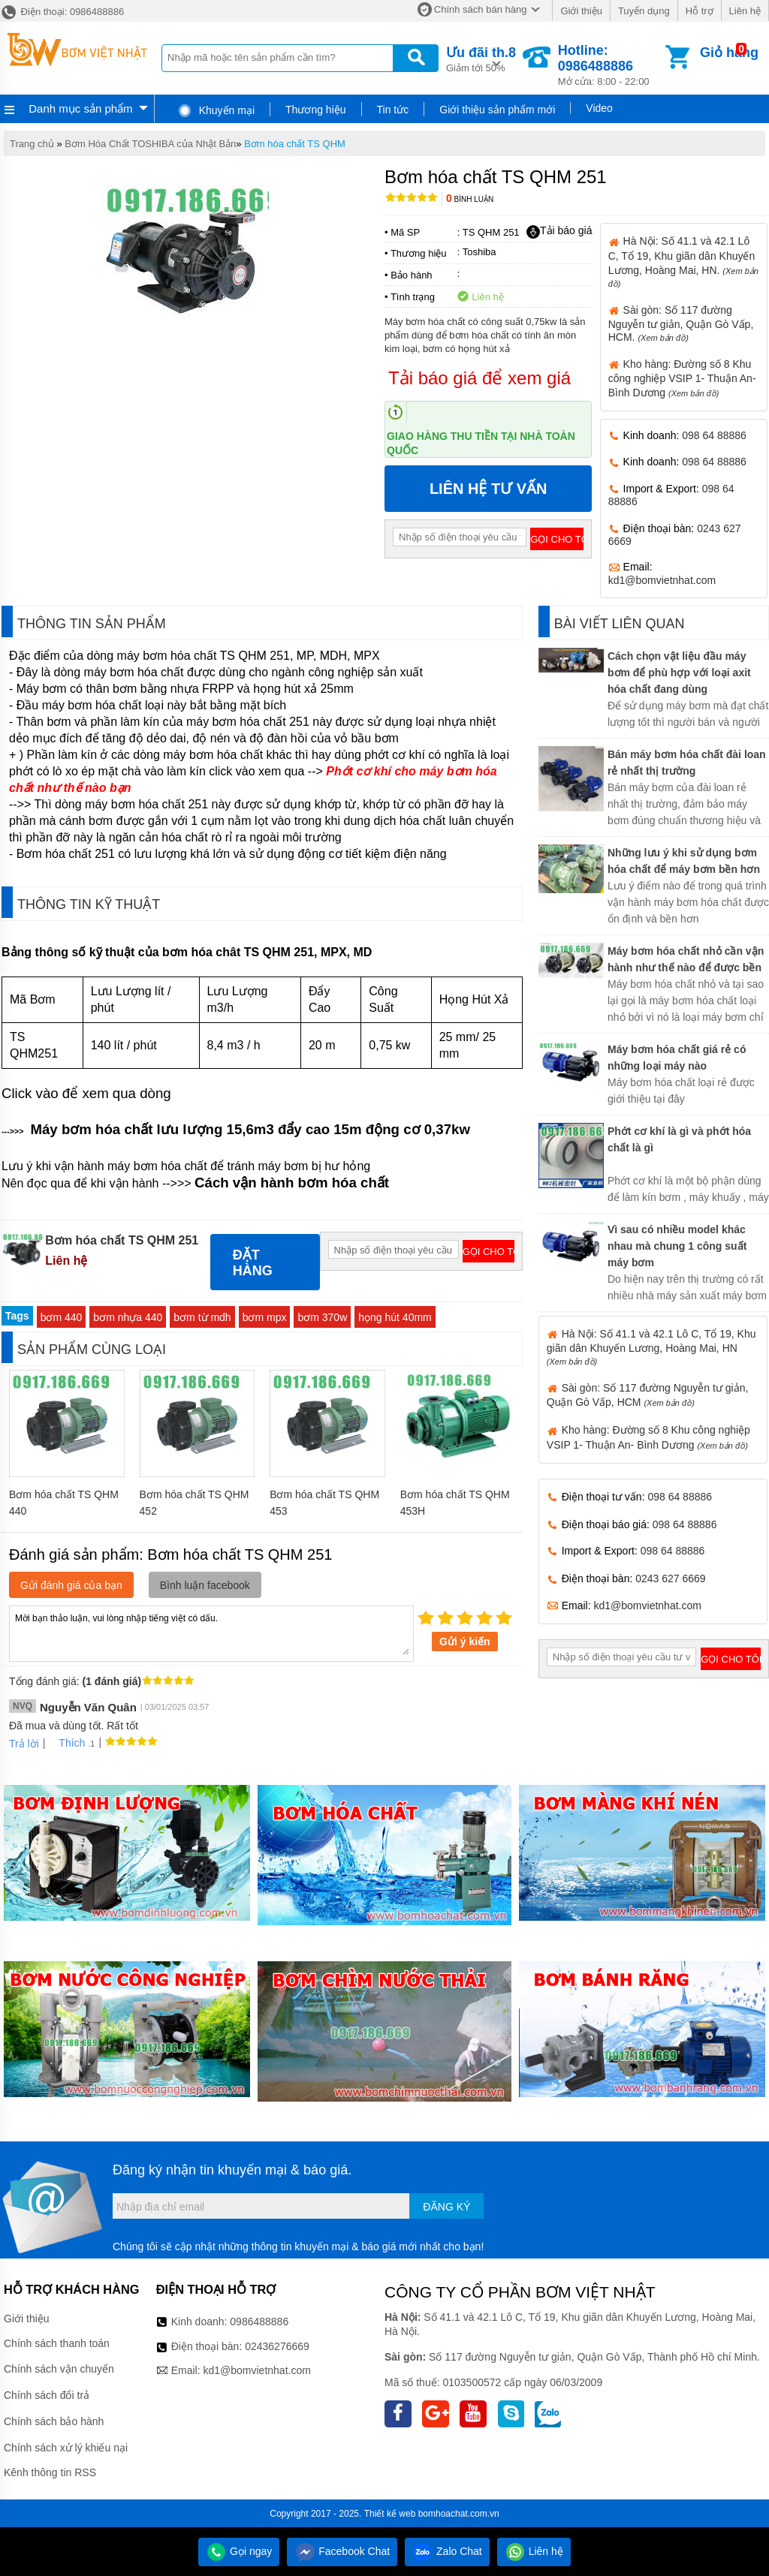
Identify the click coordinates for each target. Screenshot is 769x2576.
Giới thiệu (581, 11)
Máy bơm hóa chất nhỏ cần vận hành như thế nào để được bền (686, 959)
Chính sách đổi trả (46, 2395)
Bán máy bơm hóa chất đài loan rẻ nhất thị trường (687, 762)
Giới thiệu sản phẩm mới (497, 110)
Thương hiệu (315, 110)
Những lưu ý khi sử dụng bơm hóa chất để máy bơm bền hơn (684, 861)
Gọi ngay (239, 2551)
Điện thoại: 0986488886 (62, 11)
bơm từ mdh (202, 1317)
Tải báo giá (559, 231)
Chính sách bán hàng (480, 9)
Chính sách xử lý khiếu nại (66, 2448)
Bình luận (469, 199)
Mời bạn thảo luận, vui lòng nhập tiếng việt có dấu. (211, 1632)
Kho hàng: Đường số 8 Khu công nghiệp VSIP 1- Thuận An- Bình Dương (682, 378)
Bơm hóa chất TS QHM (294, 143)
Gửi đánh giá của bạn (71, 1585)
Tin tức (393, 110)
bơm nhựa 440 (127, 1317)
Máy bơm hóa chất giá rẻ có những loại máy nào (677, 1057)
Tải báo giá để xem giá (479, 378)
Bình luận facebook (205, 1585)
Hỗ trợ (699, 11)
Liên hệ (745, 11)
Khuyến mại (216, 110)
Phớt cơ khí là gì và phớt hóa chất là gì (679, 1139)
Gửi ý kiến (464, 1642)
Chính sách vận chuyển (59, 2369)
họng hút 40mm (395, 1317)
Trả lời (24, 1744)
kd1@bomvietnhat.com (662, 580)
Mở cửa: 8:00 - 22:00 (610, 65)
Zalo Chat (447, 2551)
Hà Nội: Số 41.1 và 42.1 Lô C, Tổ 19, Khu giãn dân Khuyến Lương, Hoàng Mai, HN (651, 1347)
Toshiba (479, 251)
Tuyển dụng (644, 11)
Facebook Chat (342, 2551)
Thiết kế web (390, 2513)
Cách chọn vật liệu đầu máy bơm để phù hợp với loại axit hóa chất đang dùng (679, 672)
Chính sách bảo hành (54, 2421)
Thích (66, 1743)
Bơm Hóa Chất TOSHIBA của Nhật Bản (150, 143)
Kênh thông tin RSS (50, 2472)
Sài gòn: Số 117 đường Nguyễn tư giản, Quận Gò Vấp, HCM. (681, 323)
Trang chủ (32, 143)
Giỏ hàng (729, 52)
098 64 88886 (714, 435)
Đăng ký (446, 2207)
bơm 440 (62, 1317)
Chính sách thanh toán (57, 2343)
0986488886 (259, 2322)
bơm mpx (265, 1317)
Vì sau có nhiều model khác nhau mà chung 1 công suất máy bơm (677, 1245)
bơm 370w (322, 1317)
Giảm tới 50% (481, 58)
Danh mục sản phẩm (80, 108)
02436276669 (277, 2346)
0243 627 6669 (670, 1578)
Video (599, 108)
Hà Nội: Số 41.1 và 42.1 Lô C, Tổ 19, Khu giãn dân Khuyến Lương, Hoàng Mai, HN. (683, 261)
